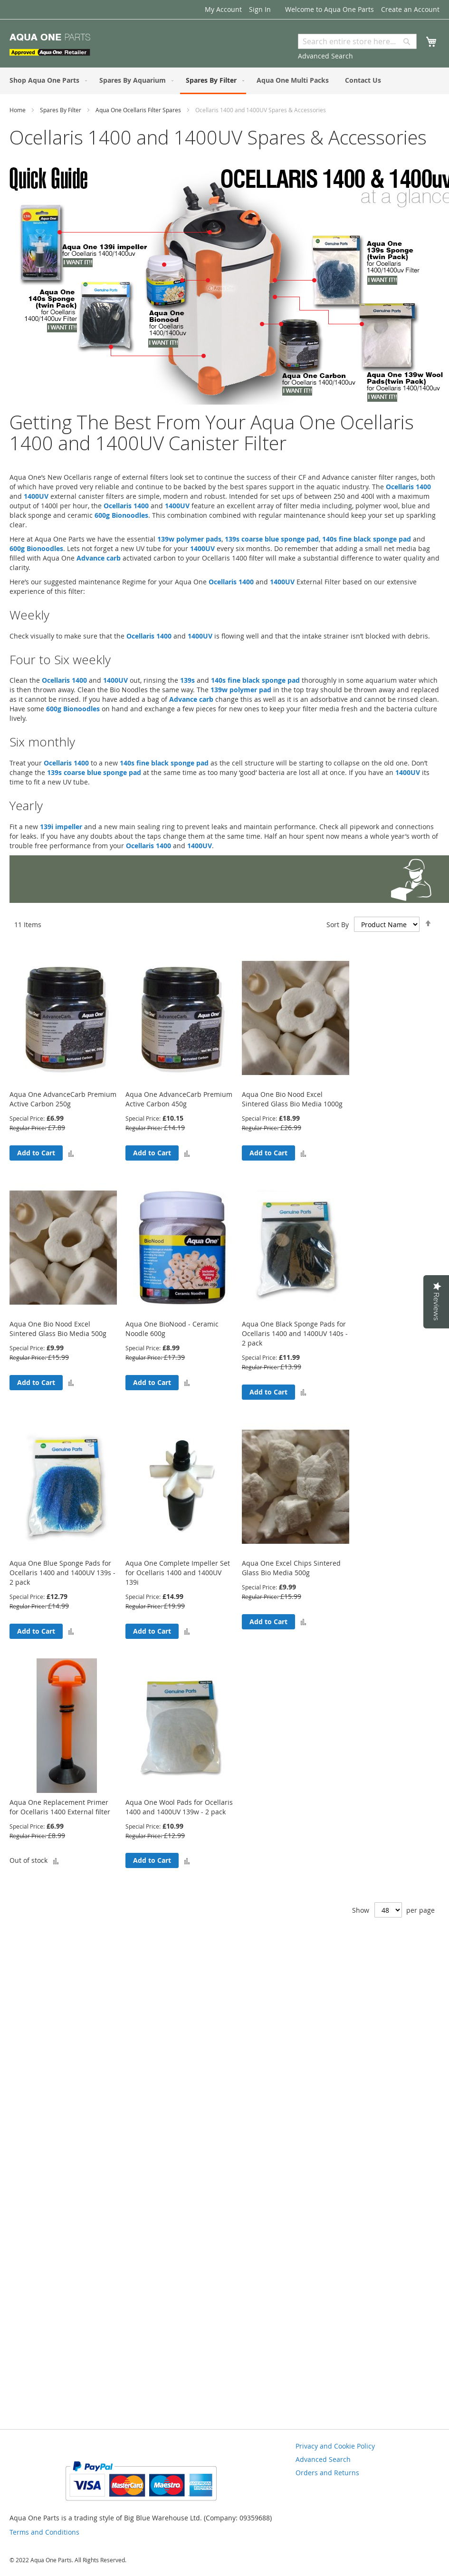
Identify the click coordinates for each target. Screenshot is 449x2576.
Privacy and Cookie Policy (335, 2445)
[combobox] (357, 41)
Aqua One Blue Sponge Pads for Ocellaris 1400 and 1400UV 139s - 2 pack (62, 1573)
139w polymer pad (240, 689)
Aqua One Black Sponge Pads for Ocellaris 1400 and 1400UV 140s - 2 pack (295, 1333)
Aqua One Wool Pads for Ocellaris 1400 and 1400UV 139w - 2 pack (179, 1807)
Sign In (260, 9)
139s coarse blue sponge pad (272, 538)
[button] (71, 1152)
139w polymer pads (189, 538)
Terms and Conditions (44, 2532)
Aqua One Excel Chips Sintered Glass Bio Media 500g (291, 1568)
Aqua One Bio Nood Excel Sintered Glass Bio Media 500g (58, 1328)
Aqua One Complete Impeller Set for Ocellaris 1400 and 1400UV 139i (177, 1573)
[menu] (224, 81)
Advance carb (98, 557)
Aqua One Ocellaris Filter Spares (139, 110)
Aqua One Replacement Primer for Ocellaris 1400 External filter (60, 1807)
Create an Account (410, 9)
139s (187, 680)
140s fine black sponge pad (366, 538)
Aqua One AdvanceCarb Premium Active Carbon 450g (178, 1099)
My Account (223, 9)
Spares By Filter (61, 110)
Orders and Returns (327, 2472)
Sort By (337, 924)
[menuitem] (46, 80)
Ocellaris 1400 (408, 486)
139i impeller (61, 826)
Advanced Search (325, 55)
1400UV (36, 496)
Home (18, 110)
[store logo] (50, 45)
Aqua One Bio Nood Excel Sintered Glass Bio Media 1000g (292, 1099)
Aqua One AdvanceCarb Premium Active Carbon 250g (63, 1099)
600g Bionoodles (121, 515)
